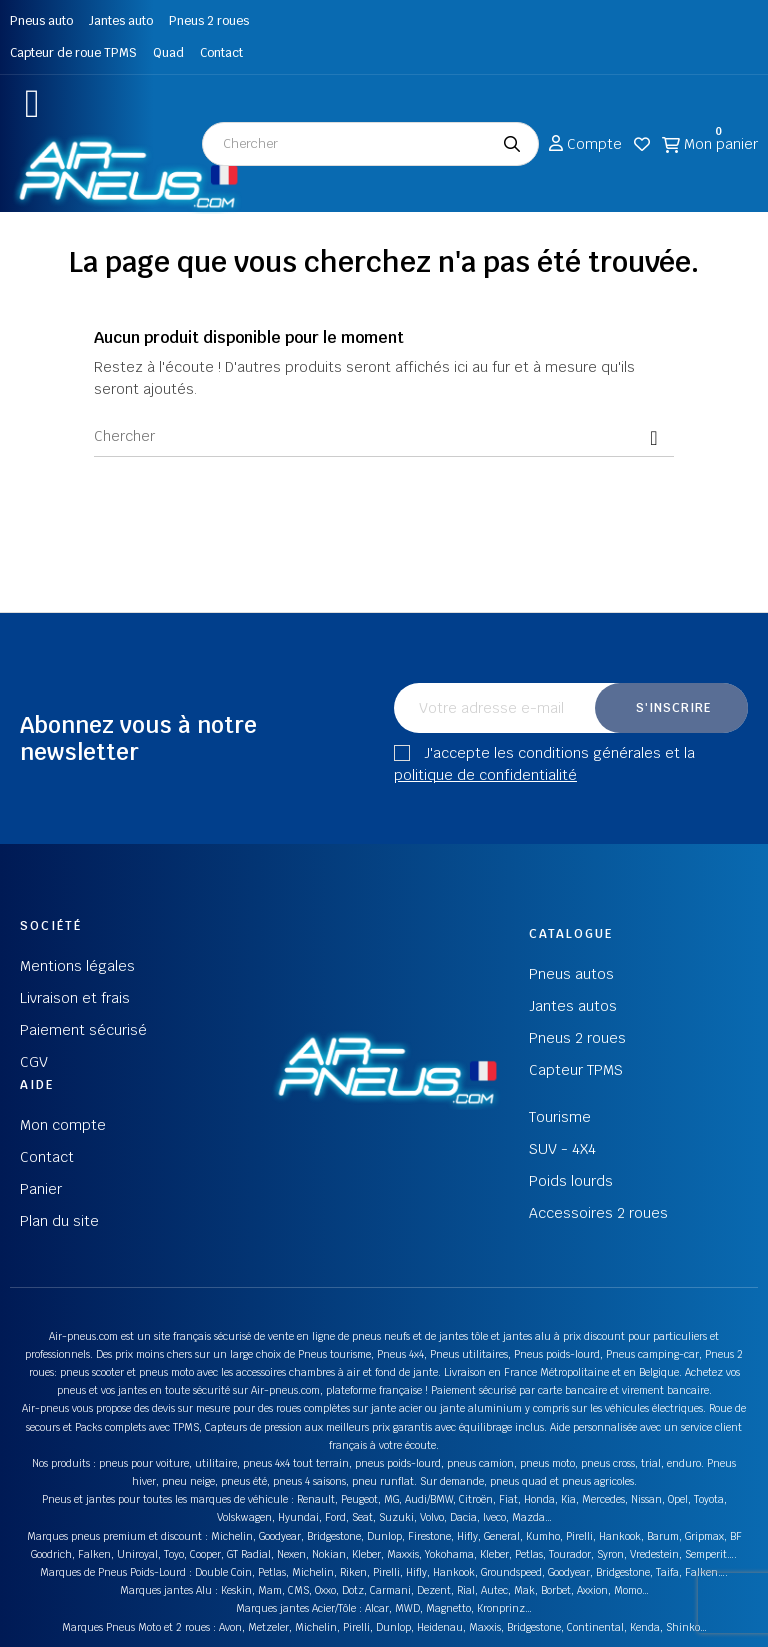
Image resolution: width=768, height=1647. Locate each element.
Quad (168, 53)
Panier (41, 1189)
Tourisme (560, 1117)
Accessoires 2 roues (598, 1213)
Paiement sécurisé (83, 1030)
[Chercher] (384, 437)
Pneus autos (571, 974)
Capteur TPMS (576, 1070)
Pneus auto (41, 21)
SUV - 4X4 (562, 1149)
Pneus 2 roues (209, 21)
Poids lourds (571, 1181)
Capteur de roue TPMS (73, 53)
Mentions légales (77, 966)
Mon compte (63, 1125)
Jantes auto (121, 21)
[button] (32, 103)
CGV (34, 1062)
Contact (221, 53)
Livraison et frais (75, 998)
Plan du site (59, 1221)
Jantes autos (573, 1006)
